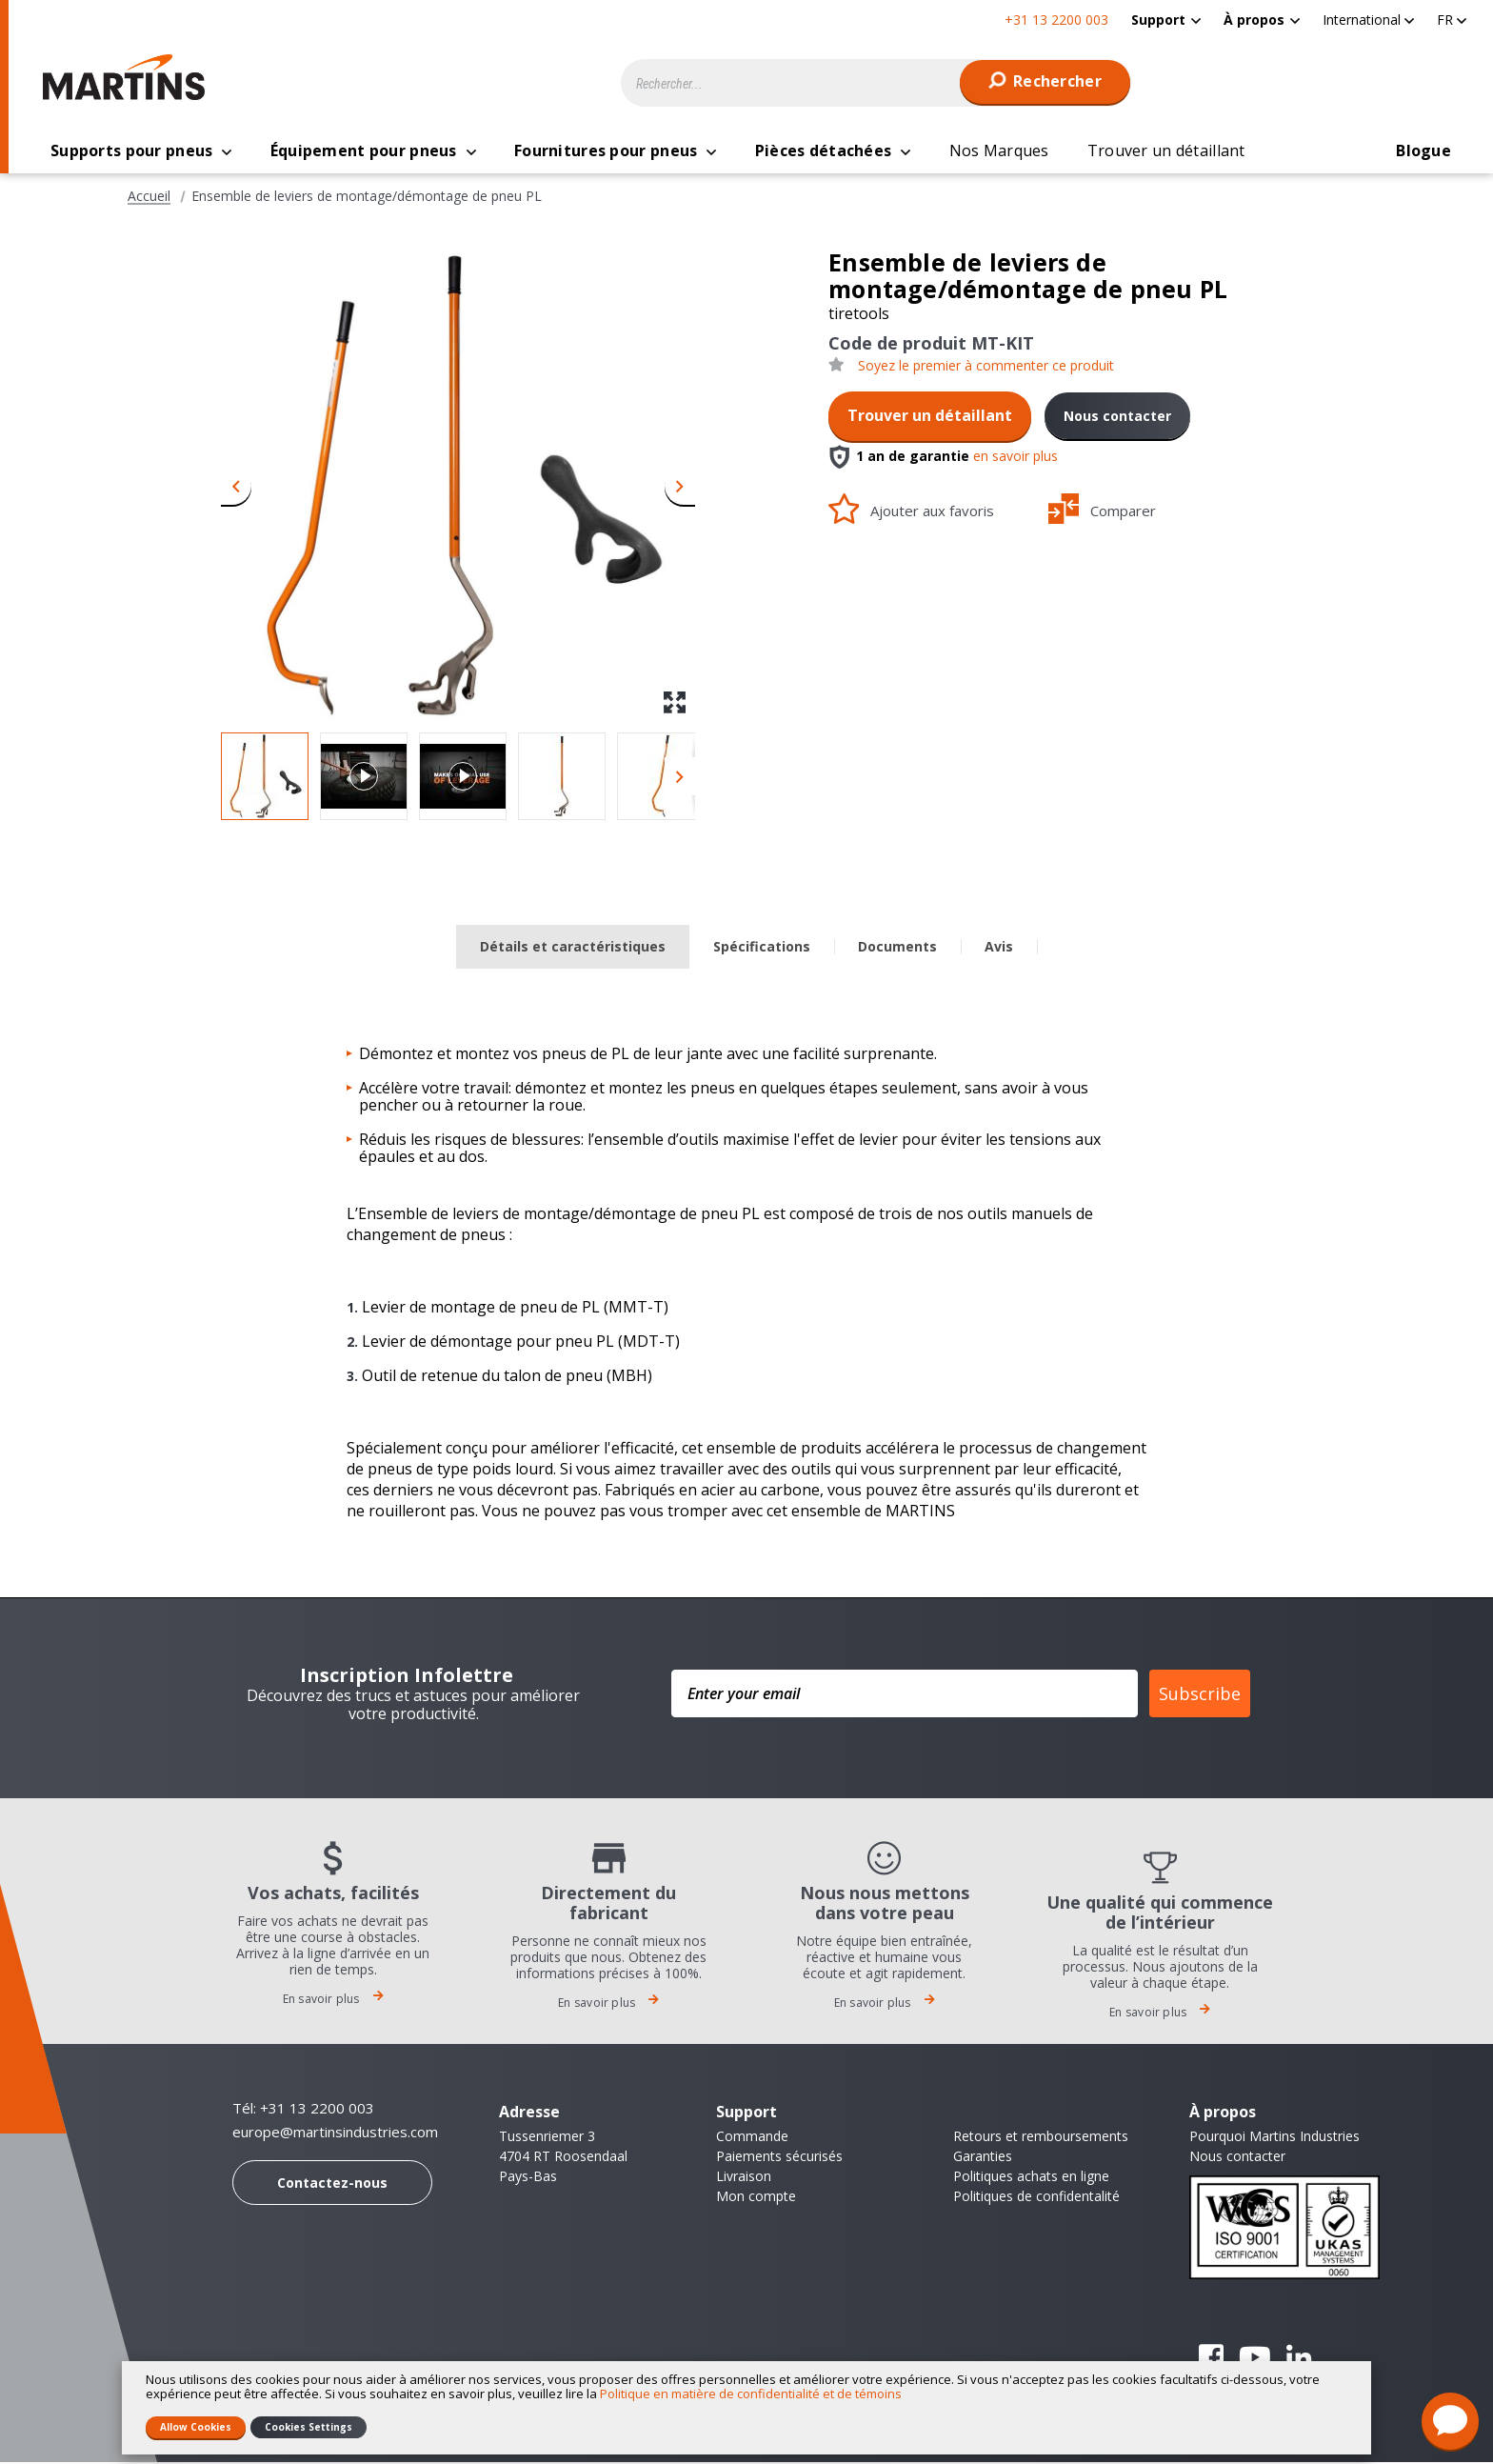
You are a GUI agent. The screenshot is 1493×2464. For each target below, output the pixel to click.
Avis (999, 948)
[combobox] (876, 83)
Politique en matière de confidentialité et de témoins (751, 2393)
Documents (897, 948)
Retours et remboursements (1040, 2138)
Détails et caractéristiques (573, 948)
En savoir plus (333, 2001)
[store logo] (128, 77)
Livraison (743, 2178)
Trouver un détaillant (929, 417)
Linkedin (1298, 2359)
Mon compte (756, 2198)
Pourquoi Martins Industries (1274, 2138)
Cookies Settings (308, 2427)
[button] (1368, 19)
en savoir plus (1015, 458)
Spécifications (761, 948)
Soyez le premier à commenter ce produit (986, 367)
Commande (752, 2138)
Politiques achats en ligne (1031, 2178)
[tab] (572, 949)
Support (1158, 19)
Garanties (982, 2158)
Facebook (1211, 2359)
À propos (1254, 19)
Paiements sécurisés (779, 2158)
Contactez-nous (332, 2184)
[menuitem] (1166, 19)
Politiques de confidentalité (1036, 2198)
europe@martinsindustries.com (335, 2134)
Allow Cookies (195, 2427)
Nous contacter (1117, 418)
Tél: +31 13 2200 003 (303, 2109)
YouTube (1255, 2359)
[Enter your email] (904, 1695)
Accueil (149, 198)
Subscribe (1200, 1695)
